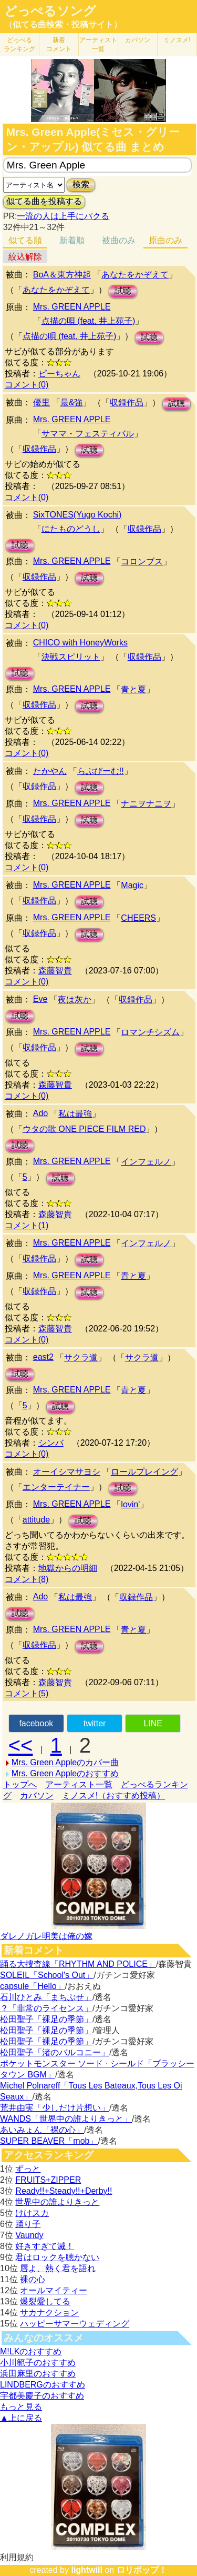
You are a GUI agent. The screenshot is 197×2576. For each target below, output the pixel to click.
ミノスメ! (176, 40)
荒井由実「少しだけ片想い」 (54, 2107)
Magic (132, 885)
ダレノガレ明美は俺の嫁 (46, 1936)
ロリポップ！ (142, 2569)
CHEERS (138, 917)
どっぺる (19, 44)
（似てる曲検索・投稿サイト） (63, 24)
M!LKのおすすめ (30, 2351)
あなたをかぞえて (135, 274)
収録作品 (126, 402)
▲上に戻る (21, 2417)
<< (20, 1745)
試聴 (123, 290)
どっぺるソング (50, 11)
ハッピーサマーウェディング (74, 2323)
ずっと (27, 2168)
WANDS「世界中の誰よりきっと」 (66, 2118)
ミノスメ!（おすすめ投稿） (113, 1795)
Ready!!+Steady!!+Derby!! (63, 2190)
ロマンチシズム (150, 1032)
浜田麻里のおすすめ (38, 2373)
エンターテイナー (56, 1487)
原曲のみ (165, 240)
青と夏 (133, 689)
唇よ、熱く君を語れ (58, 2268)
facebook (36, 1723)
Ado (40, 1113)
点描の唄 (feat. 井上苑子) (89, 320)
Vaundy (29, 2235)
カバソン (137, 40)
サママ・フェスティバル (88, 433)
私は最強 (75, 1113)
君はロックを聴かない (57, 2257)
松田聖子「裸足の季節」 (46, 2019)
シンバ (51, 1442)
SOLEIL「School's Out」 (47, 1975)
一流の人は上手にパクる (63, 216)
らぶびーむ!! (100, 771)
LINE (152, 1723)
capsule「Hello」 (32, 1986)
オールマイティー (53, 2290)
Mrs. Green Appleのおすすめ (65, 1773)
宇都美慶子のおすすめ (42, 2395)
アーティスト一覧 (78, 1784)
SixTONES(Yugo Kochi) (77, 514)
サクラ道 (81, 1357)
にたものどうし (71, 528)
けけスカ (32, 2213)
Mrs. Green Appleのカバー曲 (65, 1762)
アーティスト (98, 44)
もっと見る (21, 2406)
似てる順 (25, 240)
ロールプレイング (144, 1471)
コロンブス (142, 561)
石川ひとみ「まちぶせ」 (46, 1997)
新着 (58, 44)
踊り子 (27, 2224)
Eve (40, 998)
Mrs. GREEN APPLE (72, 306)
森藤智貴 (55, 970)
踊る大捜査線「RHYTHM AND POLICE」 (78, 1964)
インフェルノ (146, 1161)
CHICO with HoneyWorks (80, 642)
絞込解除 (25, 256)
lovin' (130, 1504)
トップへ (20, 1784)
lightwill (86, 2569)
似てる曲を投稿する (44, 201)
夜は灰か (74, 999)
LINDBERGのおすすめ (42, 2384)
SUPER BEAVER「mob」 (49, 2140)
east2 (43, 1356)
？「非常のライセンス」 (46, 2008)
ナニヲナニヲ (146, 803)
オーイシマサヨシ (66, 1471)
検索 (80, 184)
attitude (36, 1519)
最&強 (71, 402)
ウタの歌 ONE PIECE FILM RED (84, 1129)
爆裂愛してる (45, 2301)
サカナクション (49, 2312)
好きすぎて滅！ (44, 2246)
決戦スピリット (71, 656)
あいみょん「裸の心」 (42, 2129)
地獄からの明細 (67, 1568)
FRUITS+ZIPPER (48, 2179)
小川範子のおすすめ (38, 2362)
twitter (95, 1723)
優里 (41, 402)
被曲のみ (119, 240)
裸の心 (32, 2279)
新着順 (72, 240)
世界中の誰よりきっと (57, 2201)
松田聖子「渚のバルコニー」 (54, 2052)
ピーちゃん (59, 373)
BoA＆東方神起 (62, 274)
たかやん (50, 771)
